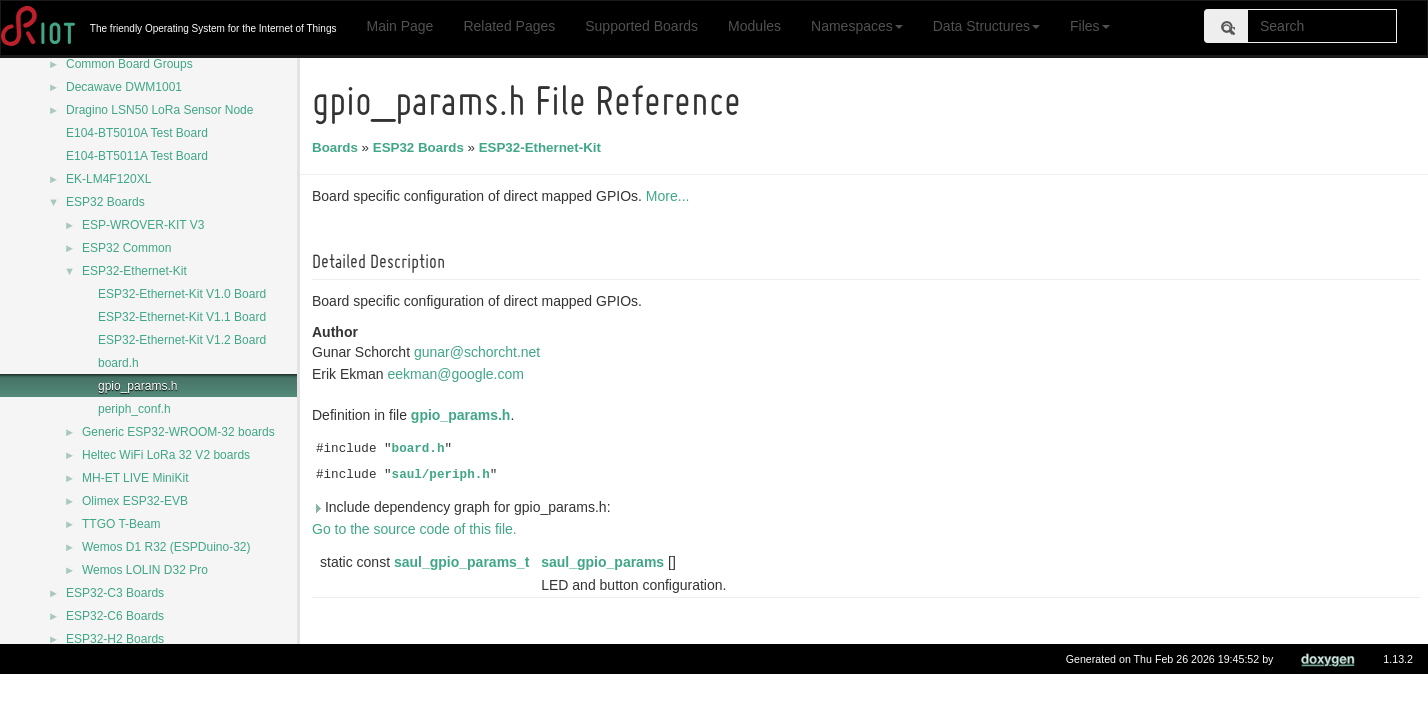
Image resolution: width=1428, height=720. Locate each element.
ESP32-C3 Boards (115, 593)
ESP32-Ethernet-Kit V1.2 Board (182, 340)
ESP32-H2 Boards (115, 639)
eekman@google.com (458, 374)
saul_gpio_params (605, 562)
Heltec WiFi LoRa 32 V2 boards (166, 455)
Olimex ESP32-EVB (135, 501)
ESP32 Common (126, 248)
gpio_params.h (137, 386)
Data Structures (986, 26)
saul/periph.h (444, 475)
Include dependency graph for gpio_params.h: (464, 507)
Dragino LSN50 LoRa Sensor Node (159, 110)
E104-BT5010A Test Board (137, 133)
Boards (338, 147)
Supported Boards (641, 26)
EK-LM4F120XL (108, 179)
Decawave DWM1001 (124, 87)
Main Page (399, 26)
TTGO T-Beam (121, 524)
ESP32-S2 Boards (114, 662)
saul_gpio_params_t (464, 562)
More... (671, 196)
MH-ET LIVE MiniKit (135, 478)
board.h (118, 363)
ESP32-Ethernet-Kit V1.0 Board (182, 294)
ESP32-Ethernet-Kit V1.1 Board (182, 317)
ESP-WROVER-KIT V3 (143, 225)
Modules (754, 26)
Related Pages (509, 26)
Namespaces (857, 26)
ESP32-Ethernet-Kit (134, 271)
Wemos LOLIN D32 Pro (145, 570)
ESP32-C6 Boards (115, 616)
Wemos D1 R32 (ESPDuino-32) (166, 547)
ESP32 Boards (105, 202)
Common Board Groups (129, 64)
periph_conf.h (134, 409)
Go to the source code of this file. (417, 529)
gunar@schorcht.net (480, 352)
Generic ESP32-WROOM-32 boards (178, 432)
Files (1090, 26)
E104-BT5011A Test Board (137, 156)
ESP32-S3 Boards (114, 685)
